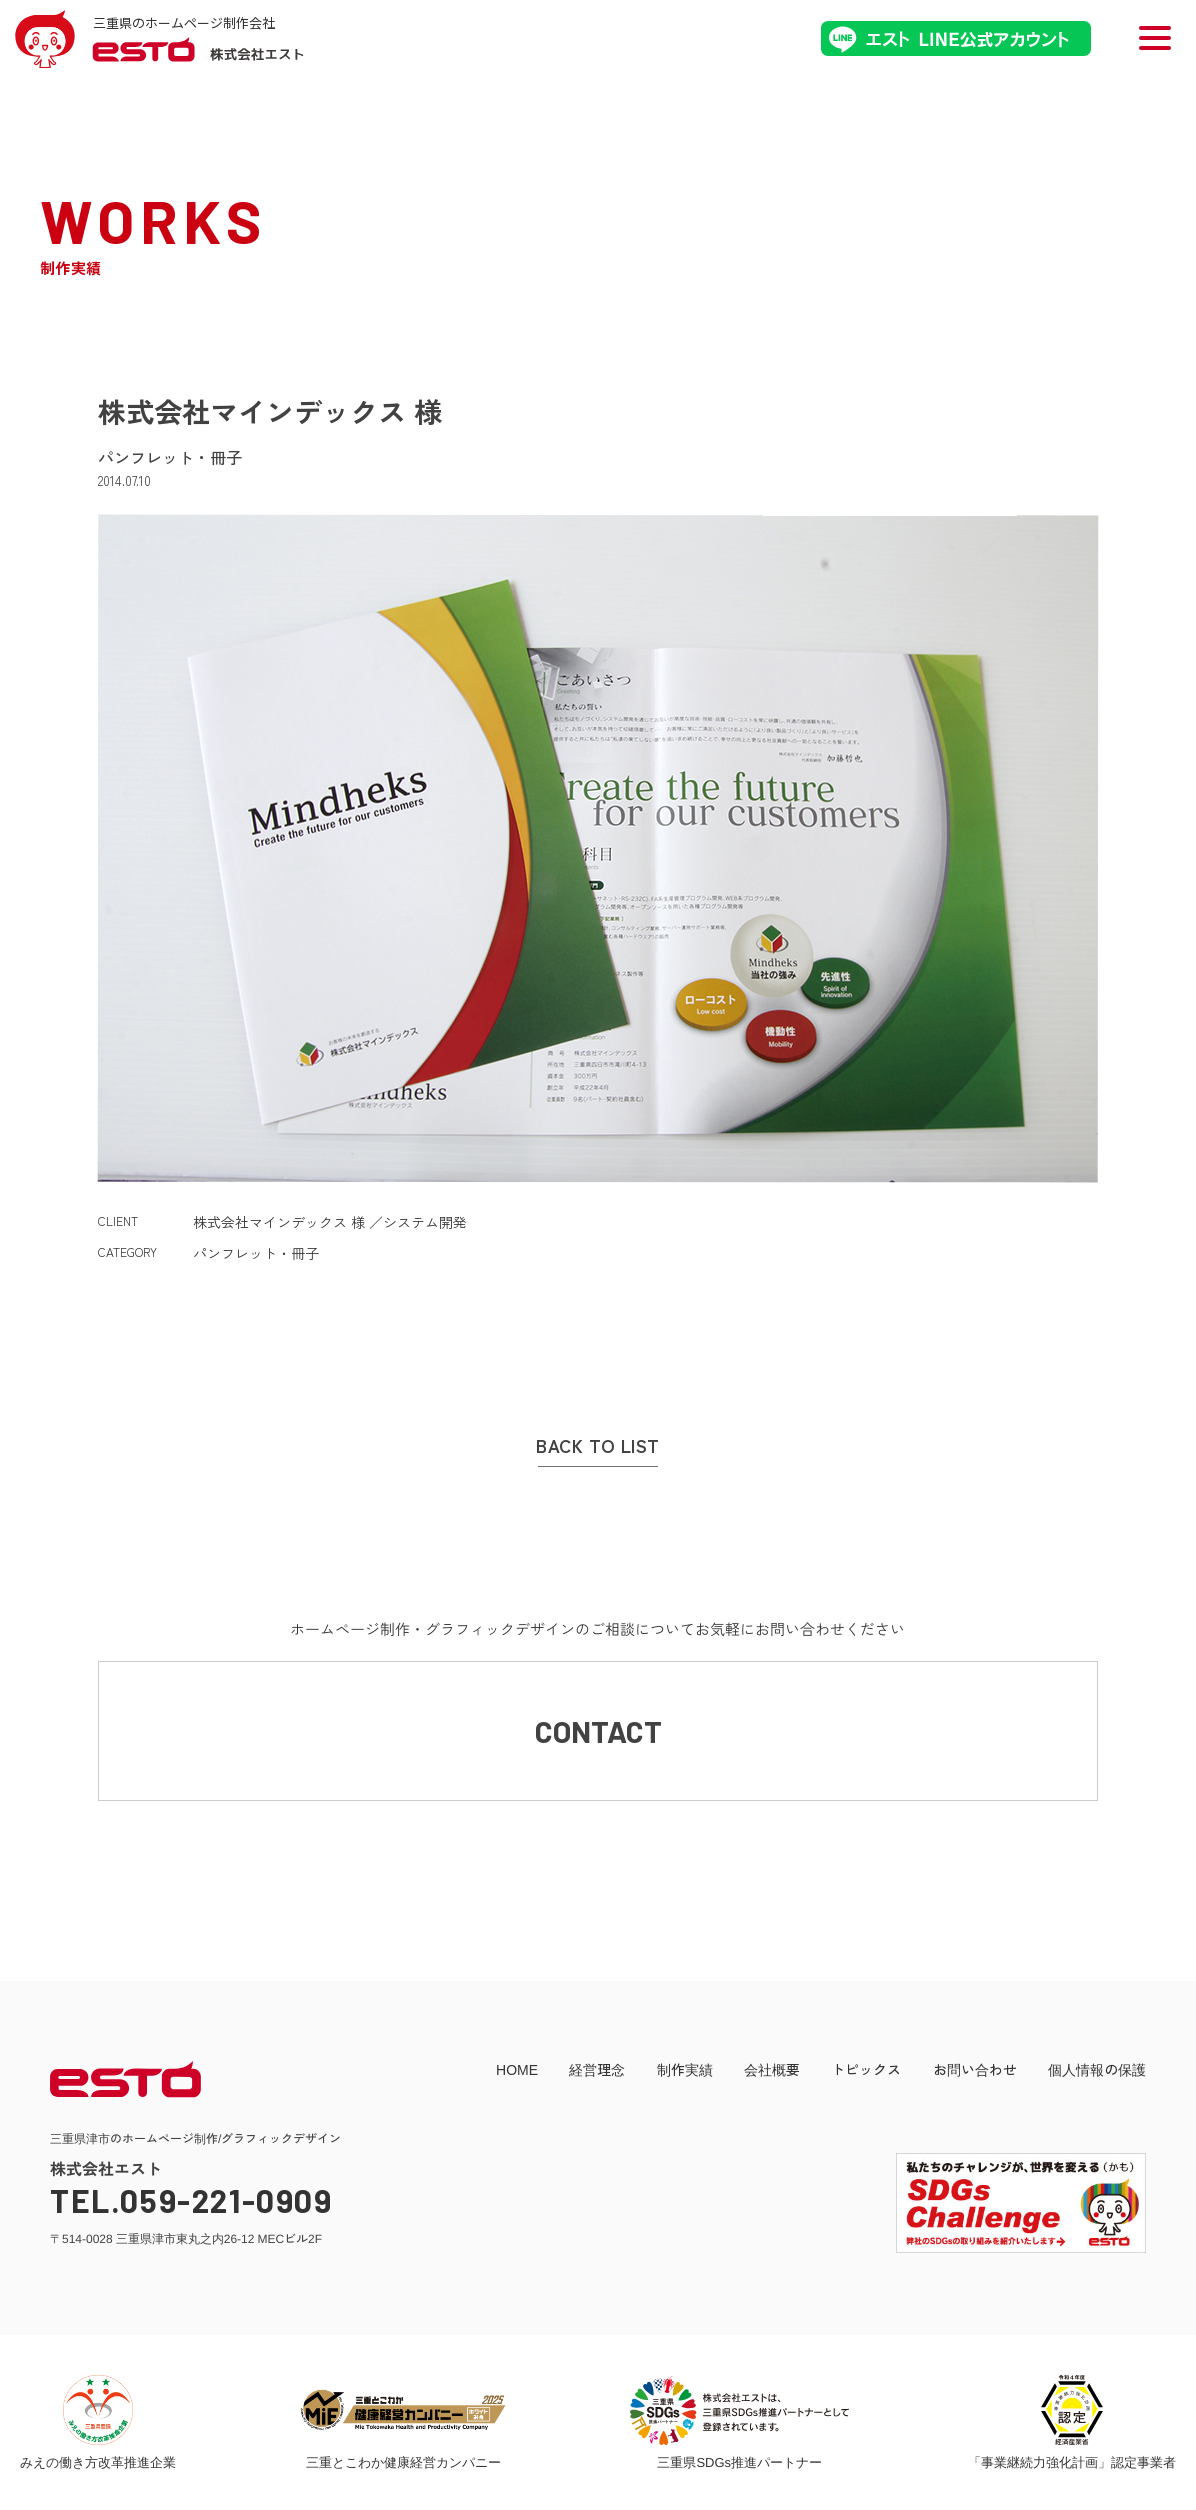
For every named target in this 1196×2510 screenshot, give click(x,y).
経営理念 (597, 2069)
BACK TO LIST (597, 1446)
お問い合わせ (975, 2069)
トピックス (866, 2069)
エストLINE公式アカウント (956, 38)
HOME (517, 2069)
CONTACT (598, 1731)
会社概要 (772, 2069)
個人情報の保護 (1097, 2069)
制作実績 (685, 2069)
